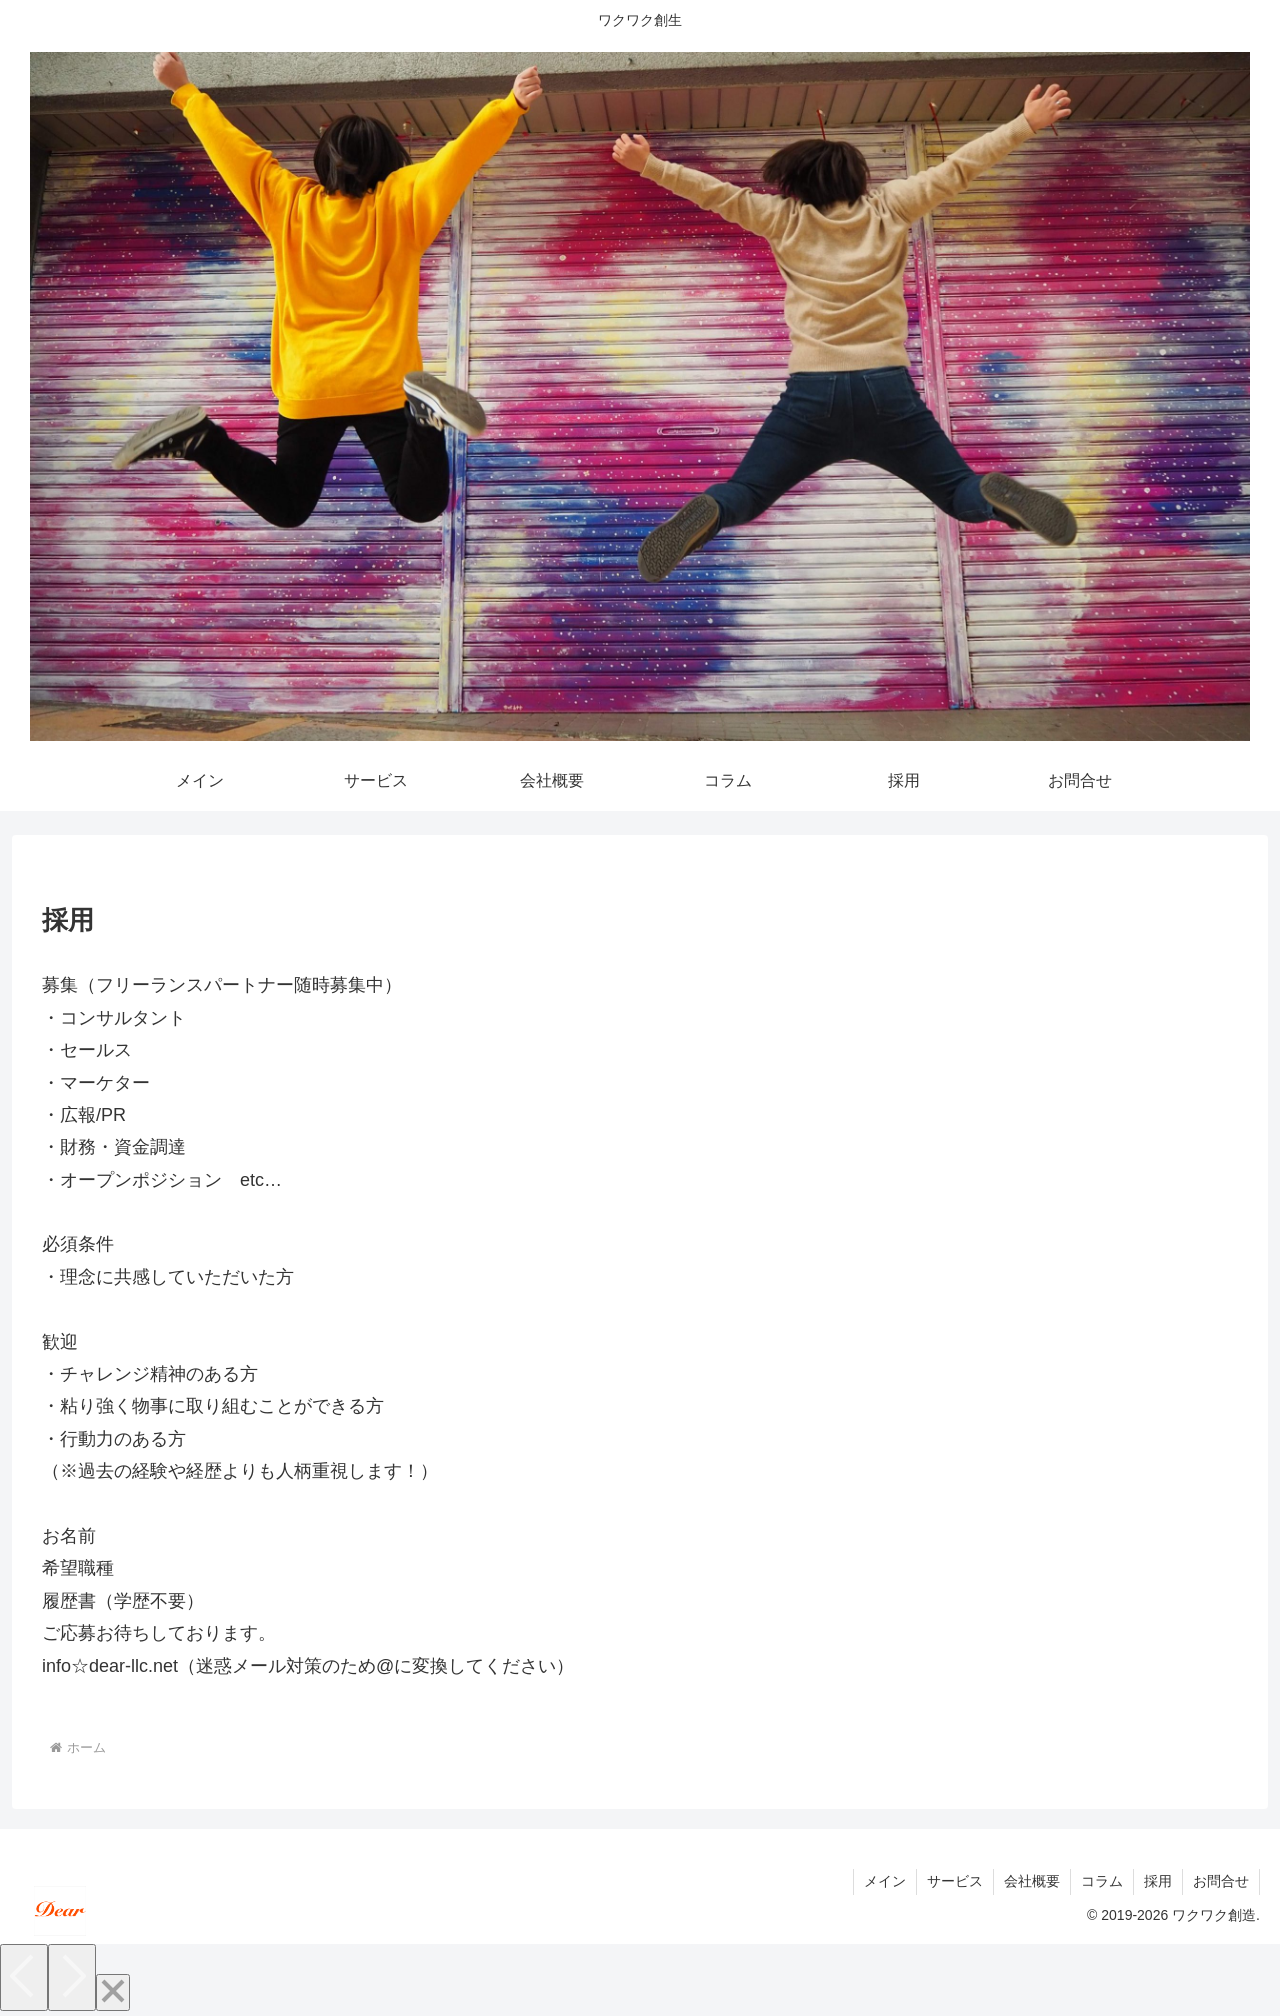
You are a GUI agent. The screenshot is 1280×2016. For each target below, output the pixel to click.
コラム (1102, 1881)
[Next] (72, 1977)
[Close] (113, 1992)
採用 (1158, 1881)
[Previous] (24, 1977)
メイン (885, 1881)
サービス (955, 1881)
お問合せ (1221, 1881)
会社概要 (1032, 1881)
